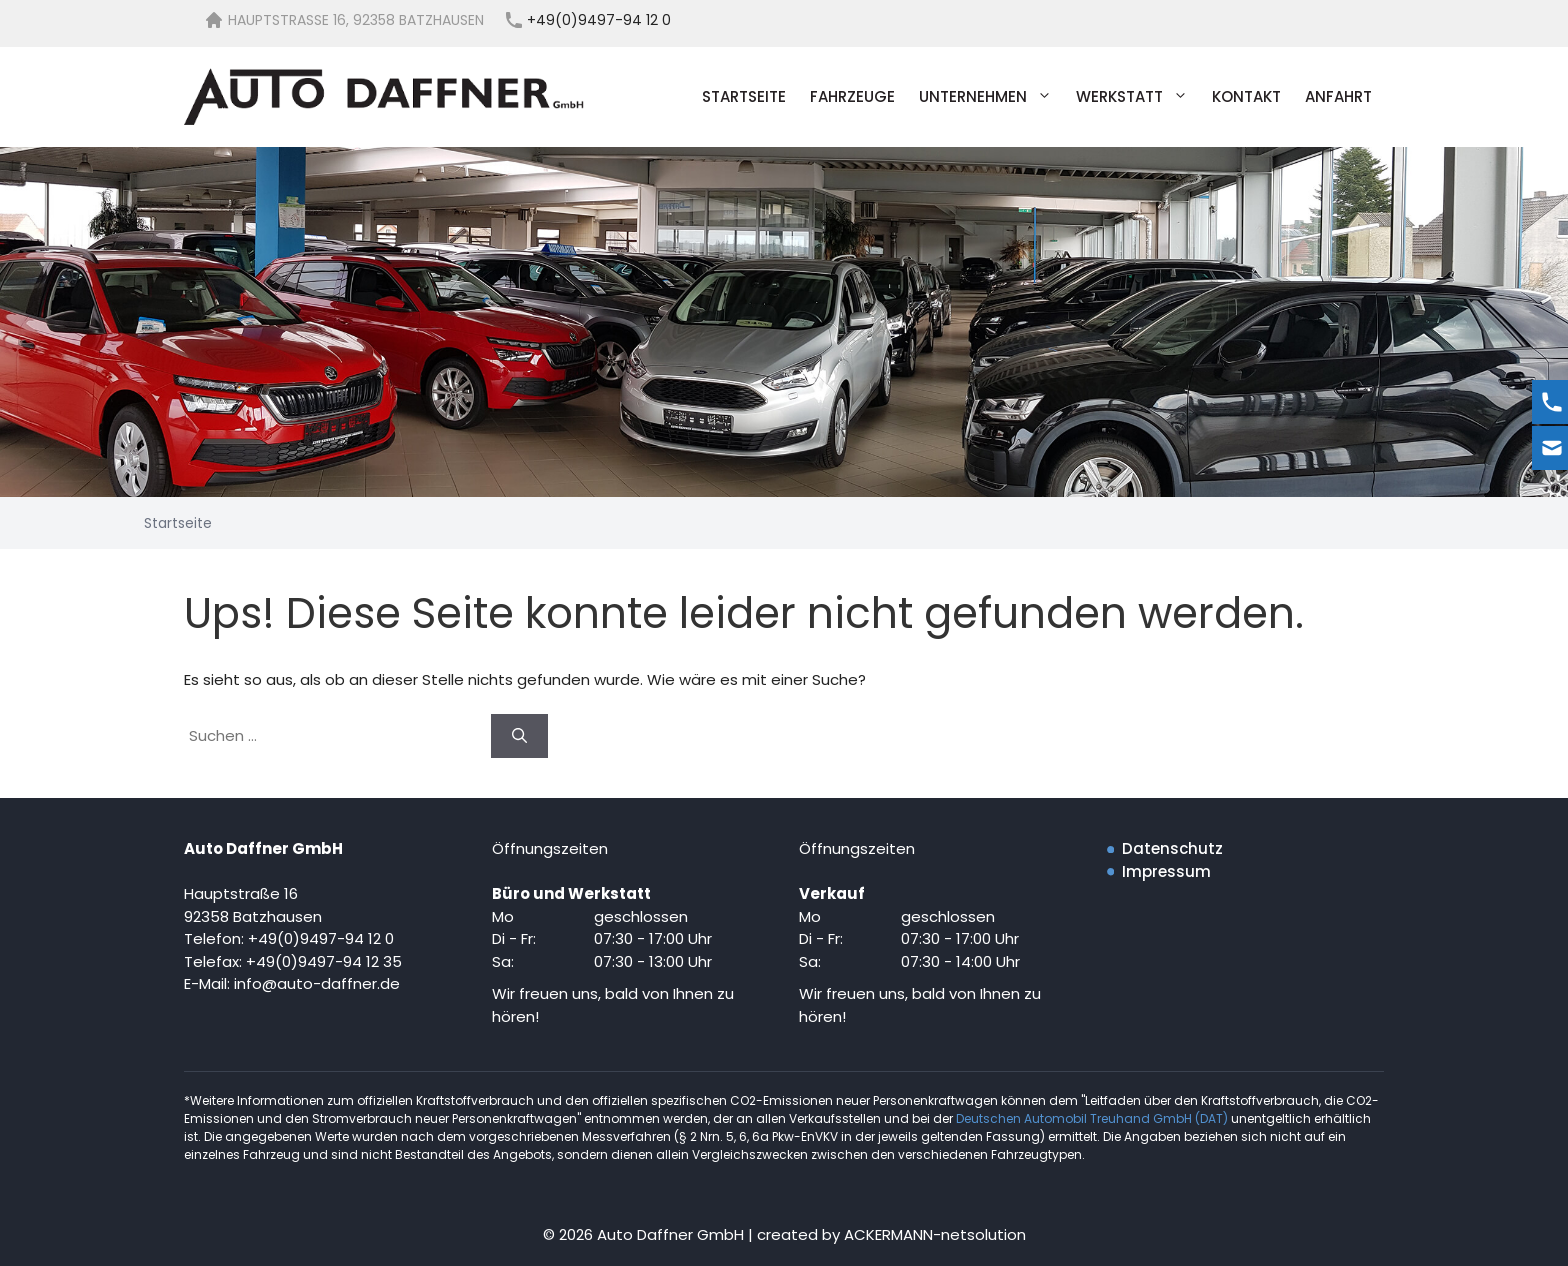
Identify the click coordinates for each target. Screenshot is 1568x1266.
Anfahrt (1338, 96)
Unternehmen (991, 97)
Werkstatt (1138, 97)
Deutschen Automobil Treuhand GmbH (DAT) (1093, 1118)
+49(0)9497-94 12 (314, 961)
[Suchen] (519, 736)
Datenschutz (1172, 848)
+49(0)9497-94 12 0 (321, 938)
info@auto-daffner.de (317, 983)
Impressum (1166, 871)
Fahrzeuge (852, 96)
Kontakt (1246, 96)
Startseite (744, 96)
